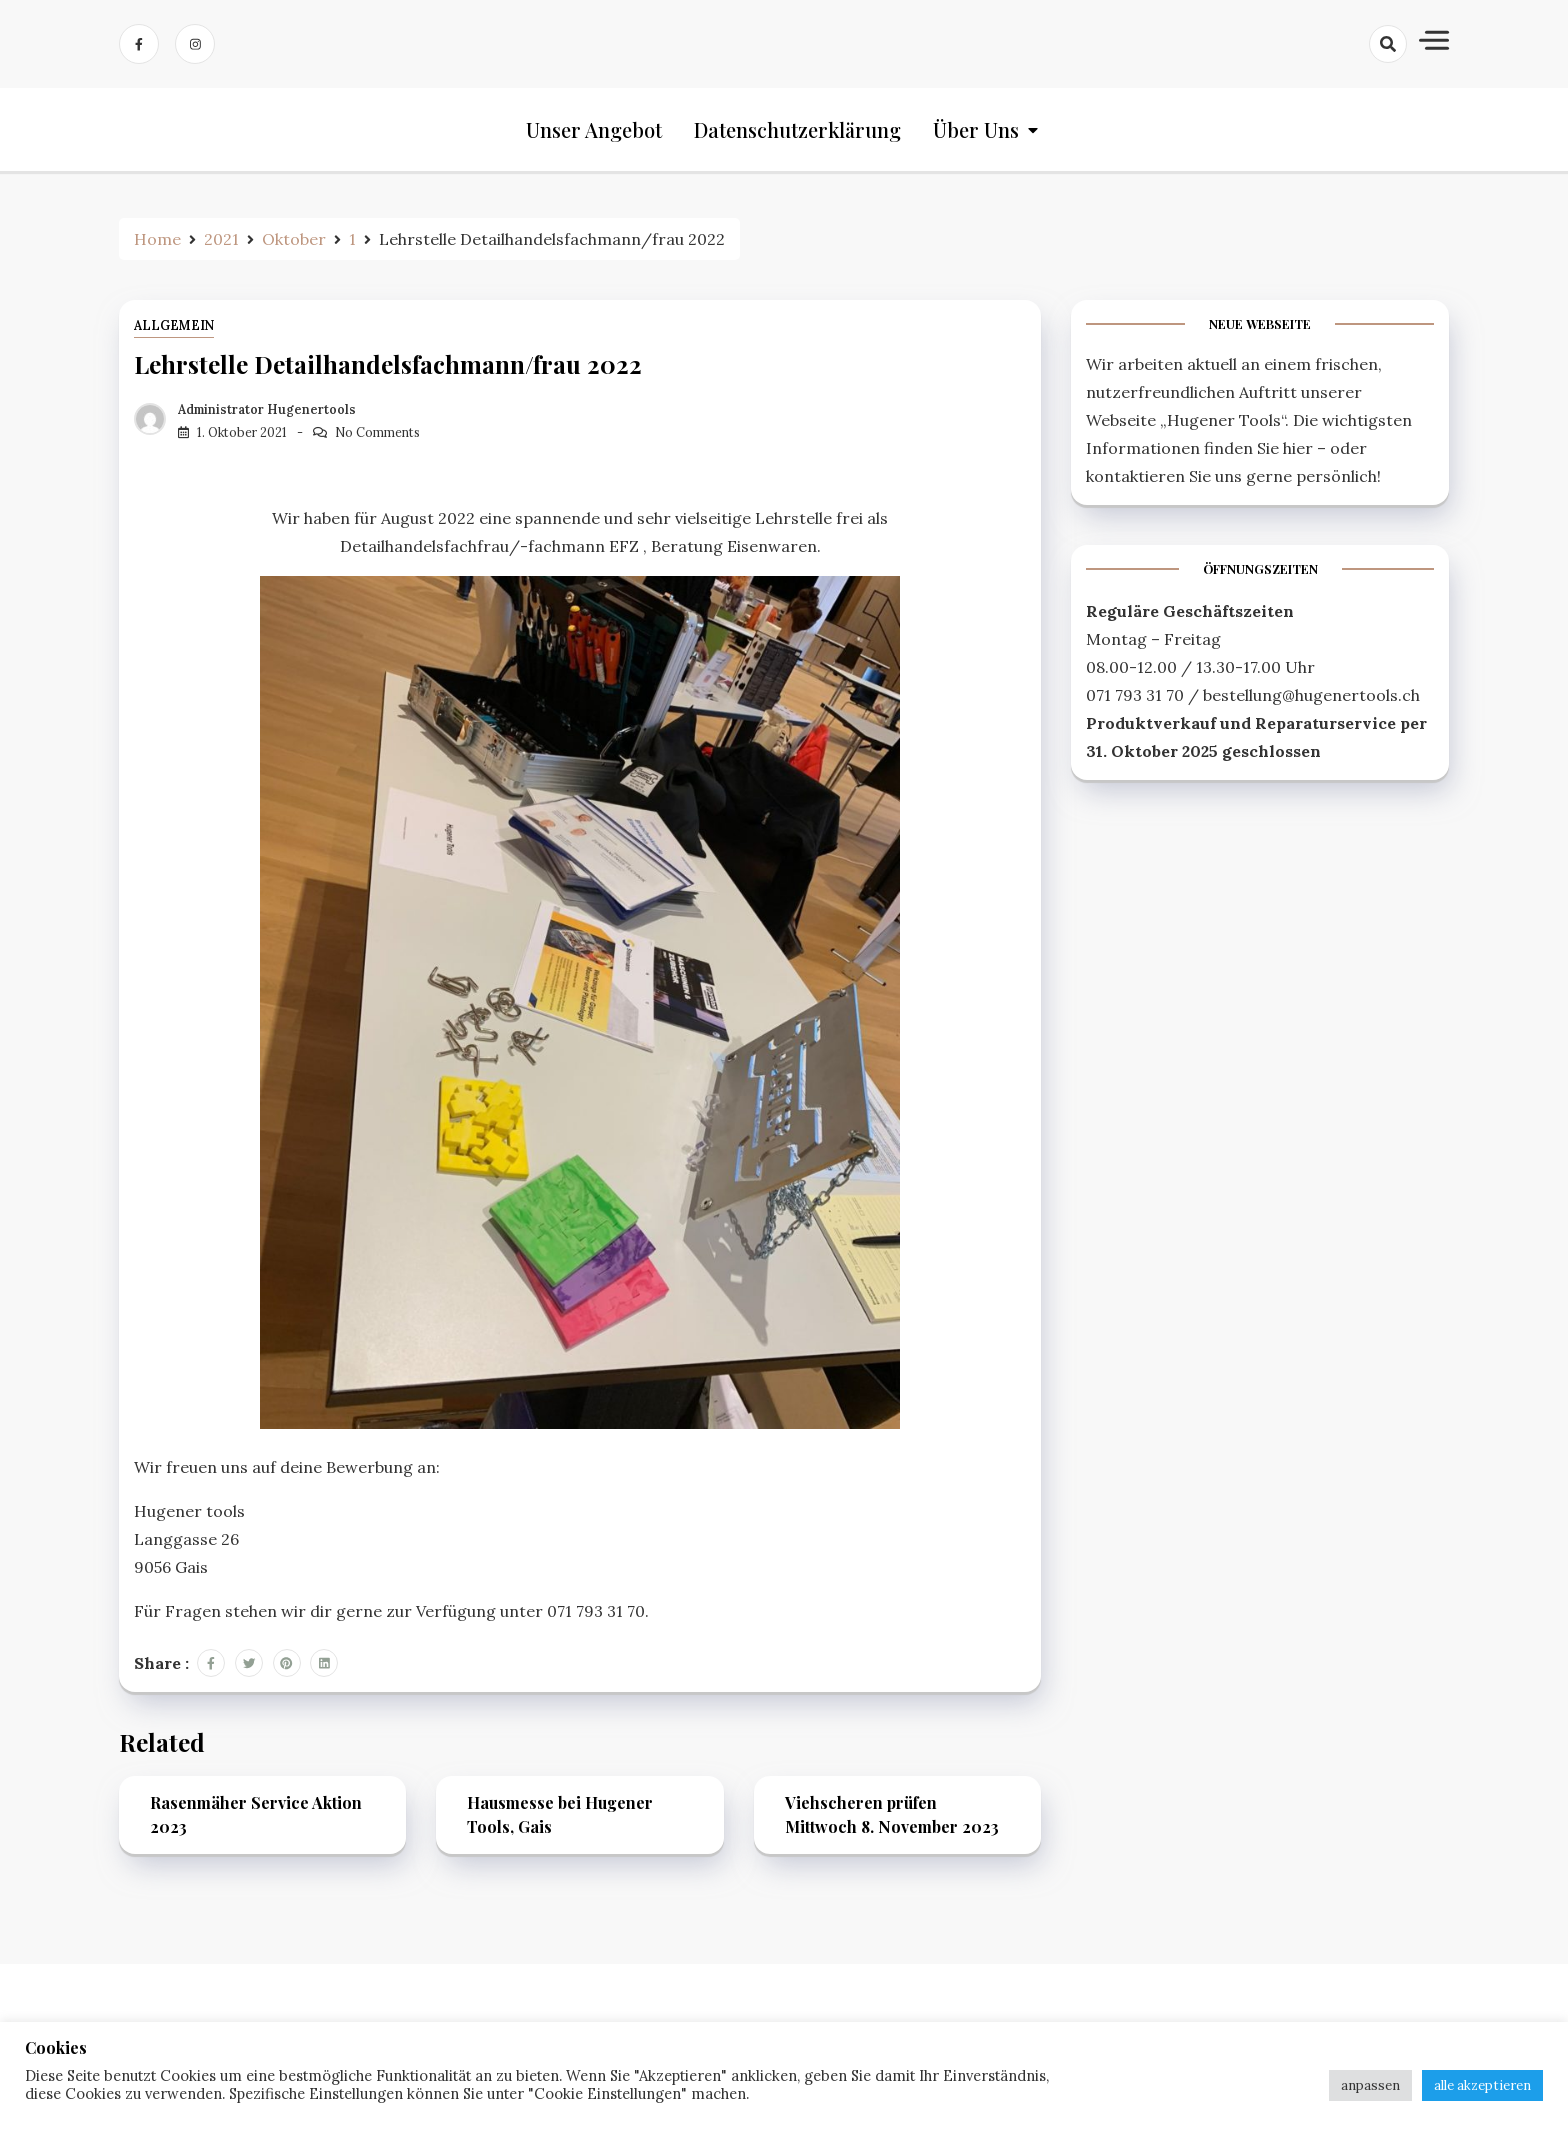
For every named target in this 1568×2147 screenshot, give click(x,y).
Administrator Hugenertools (267, 409)
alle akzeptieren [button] (1482, 2085)
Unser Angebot (594, 129)
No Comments (377, 432)
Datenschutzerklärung (797, 129)
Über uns (976, 129)
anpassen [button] (1370, 2085)
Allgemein (174, 325)
